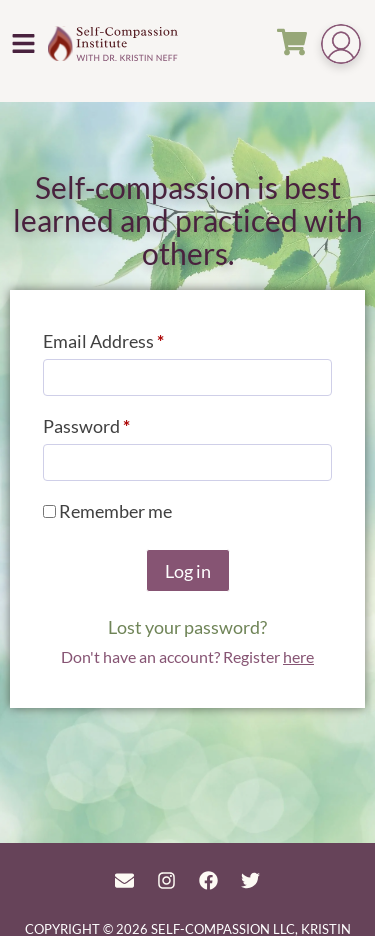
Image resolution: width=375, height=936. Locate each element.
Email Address (139, 337)
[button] (24, 43)
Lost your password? (187, 627)
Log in (188, 571)
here (298, 656)
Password (122, 422)
